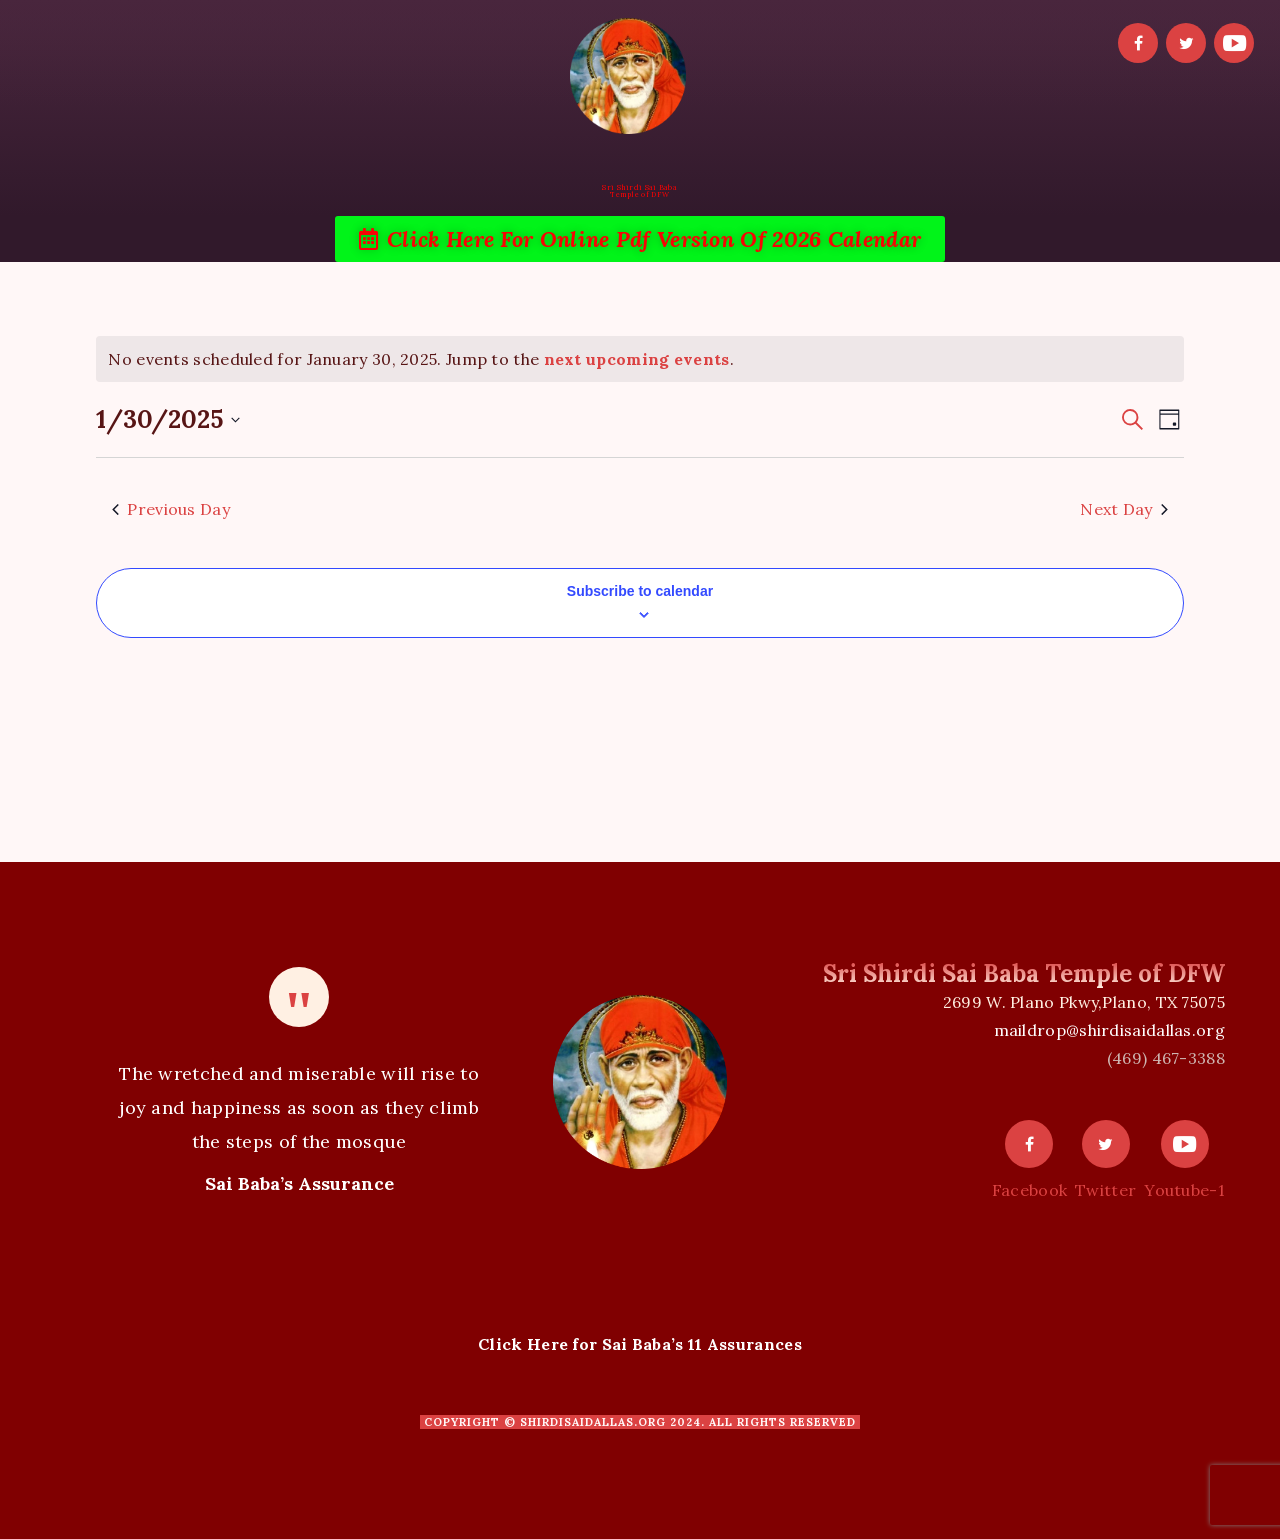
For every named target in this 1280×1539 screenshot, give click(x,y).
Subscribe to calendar (640, 591)
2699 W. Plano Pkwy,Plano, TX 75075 (1084, 1002)
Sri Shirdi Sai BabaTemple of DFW (639, 191)
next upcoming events (637, 359)
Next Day (1123, 509)
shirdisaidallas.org (593, 1422)
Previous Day (171, 509)
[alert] (639, 359)
